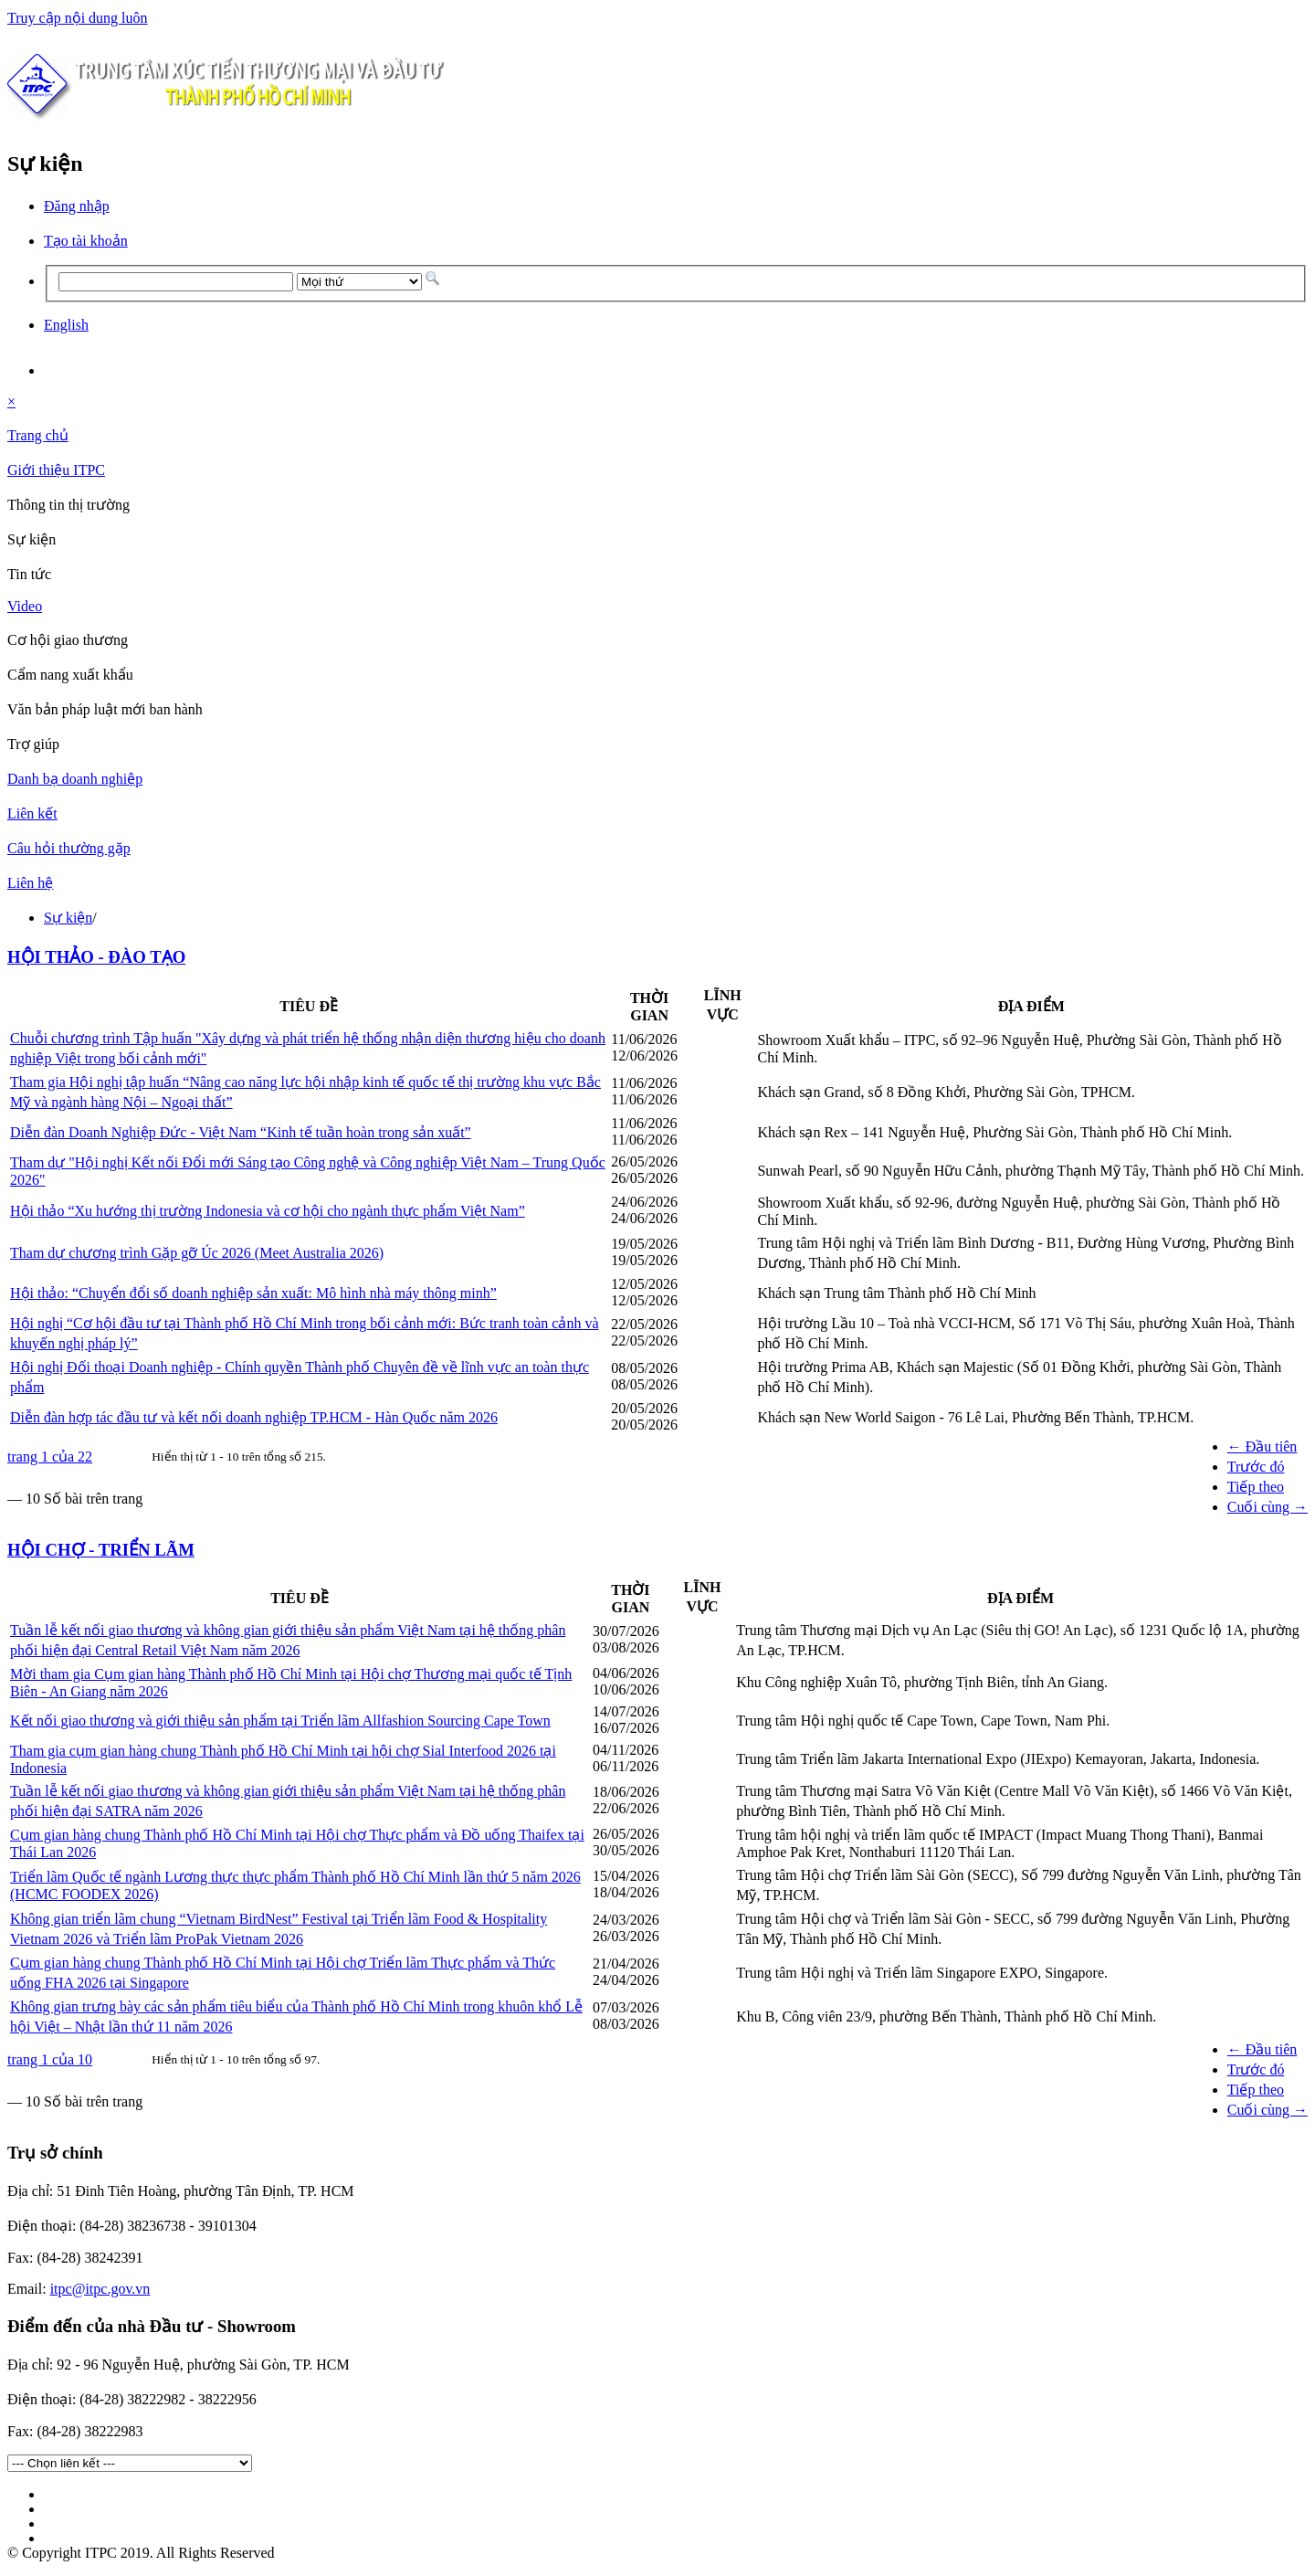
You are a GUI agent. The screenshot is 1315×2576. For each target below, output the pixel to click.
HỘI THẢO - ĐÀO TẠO (96, 956)
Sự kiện (68, 917)
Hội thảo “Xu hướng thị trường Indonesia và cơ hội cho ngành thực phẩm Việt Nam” (267, 1211)
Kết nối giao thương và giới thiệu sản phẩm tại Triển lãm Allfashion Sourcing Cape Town (280, 1720)
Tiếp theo (1255, 1486)
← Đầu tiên (1262, 1446)
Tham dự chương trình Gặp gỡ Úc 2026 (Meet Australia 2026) (197, 1253)
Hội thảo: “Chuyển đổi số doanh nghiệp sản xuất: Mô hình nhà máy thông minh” (253, 1293)
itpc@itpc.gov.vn (100, 2288)
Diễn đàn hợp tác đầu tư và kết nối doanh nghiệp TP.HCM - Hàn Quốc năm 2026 (254, 1417)
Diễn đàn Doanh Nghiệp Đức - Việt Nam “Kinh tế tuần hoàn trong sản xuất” (240, 1132)
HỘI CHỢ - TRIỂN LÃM (101, 1549)
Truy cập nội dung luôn (77, 18)
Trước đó (1256, 1466)
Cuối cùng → (1267, 1507)
